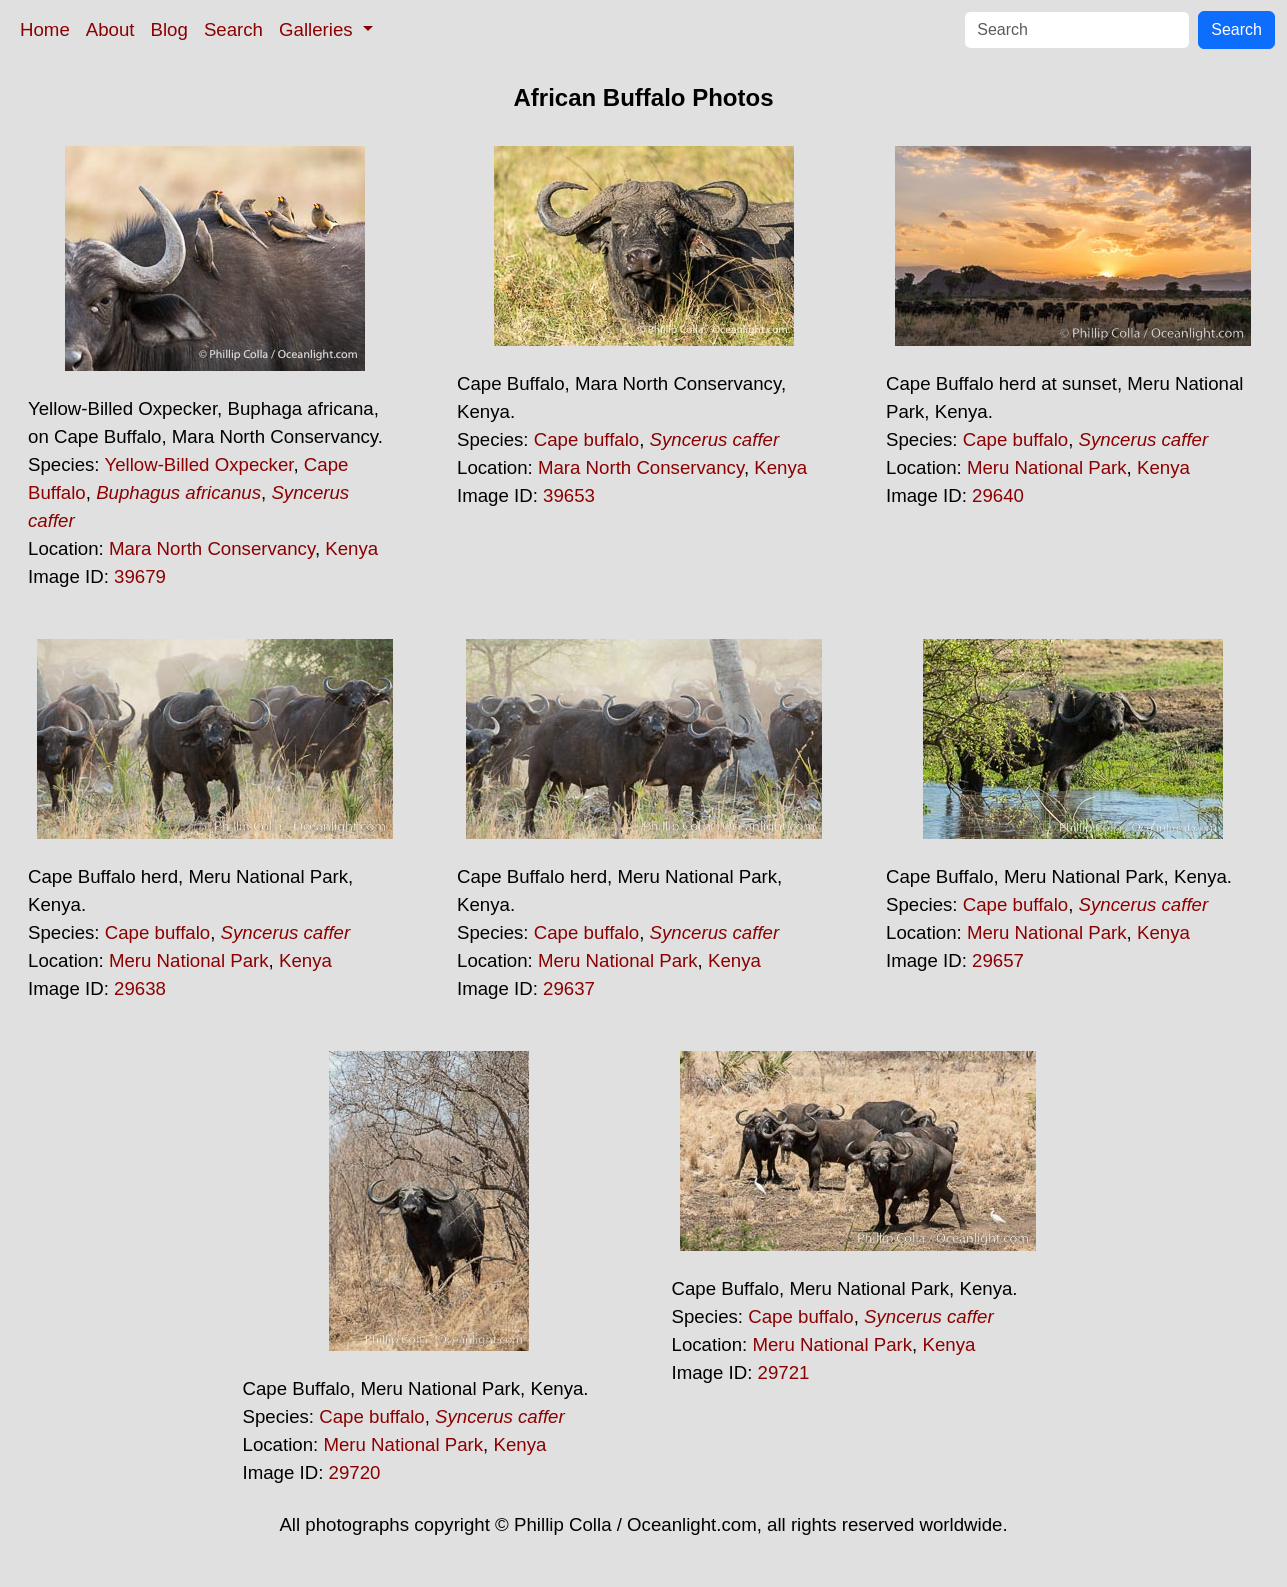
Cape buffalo (586, 439)
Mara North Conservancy (212, 548)
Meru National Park (1047, 467)
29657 (998, 960)
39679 (140, 576)
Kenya (351, 548)
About (110, 29)
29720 (355, 1472)
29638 (140, 988)
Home (45, 29)
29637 (569, 988)
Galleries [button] (318, 29)
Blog (169, 29)
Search (233, 29)
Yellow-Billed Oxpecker (198, 464)
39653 (569, 495)
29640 (998, 495)
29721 (784, 1372)
